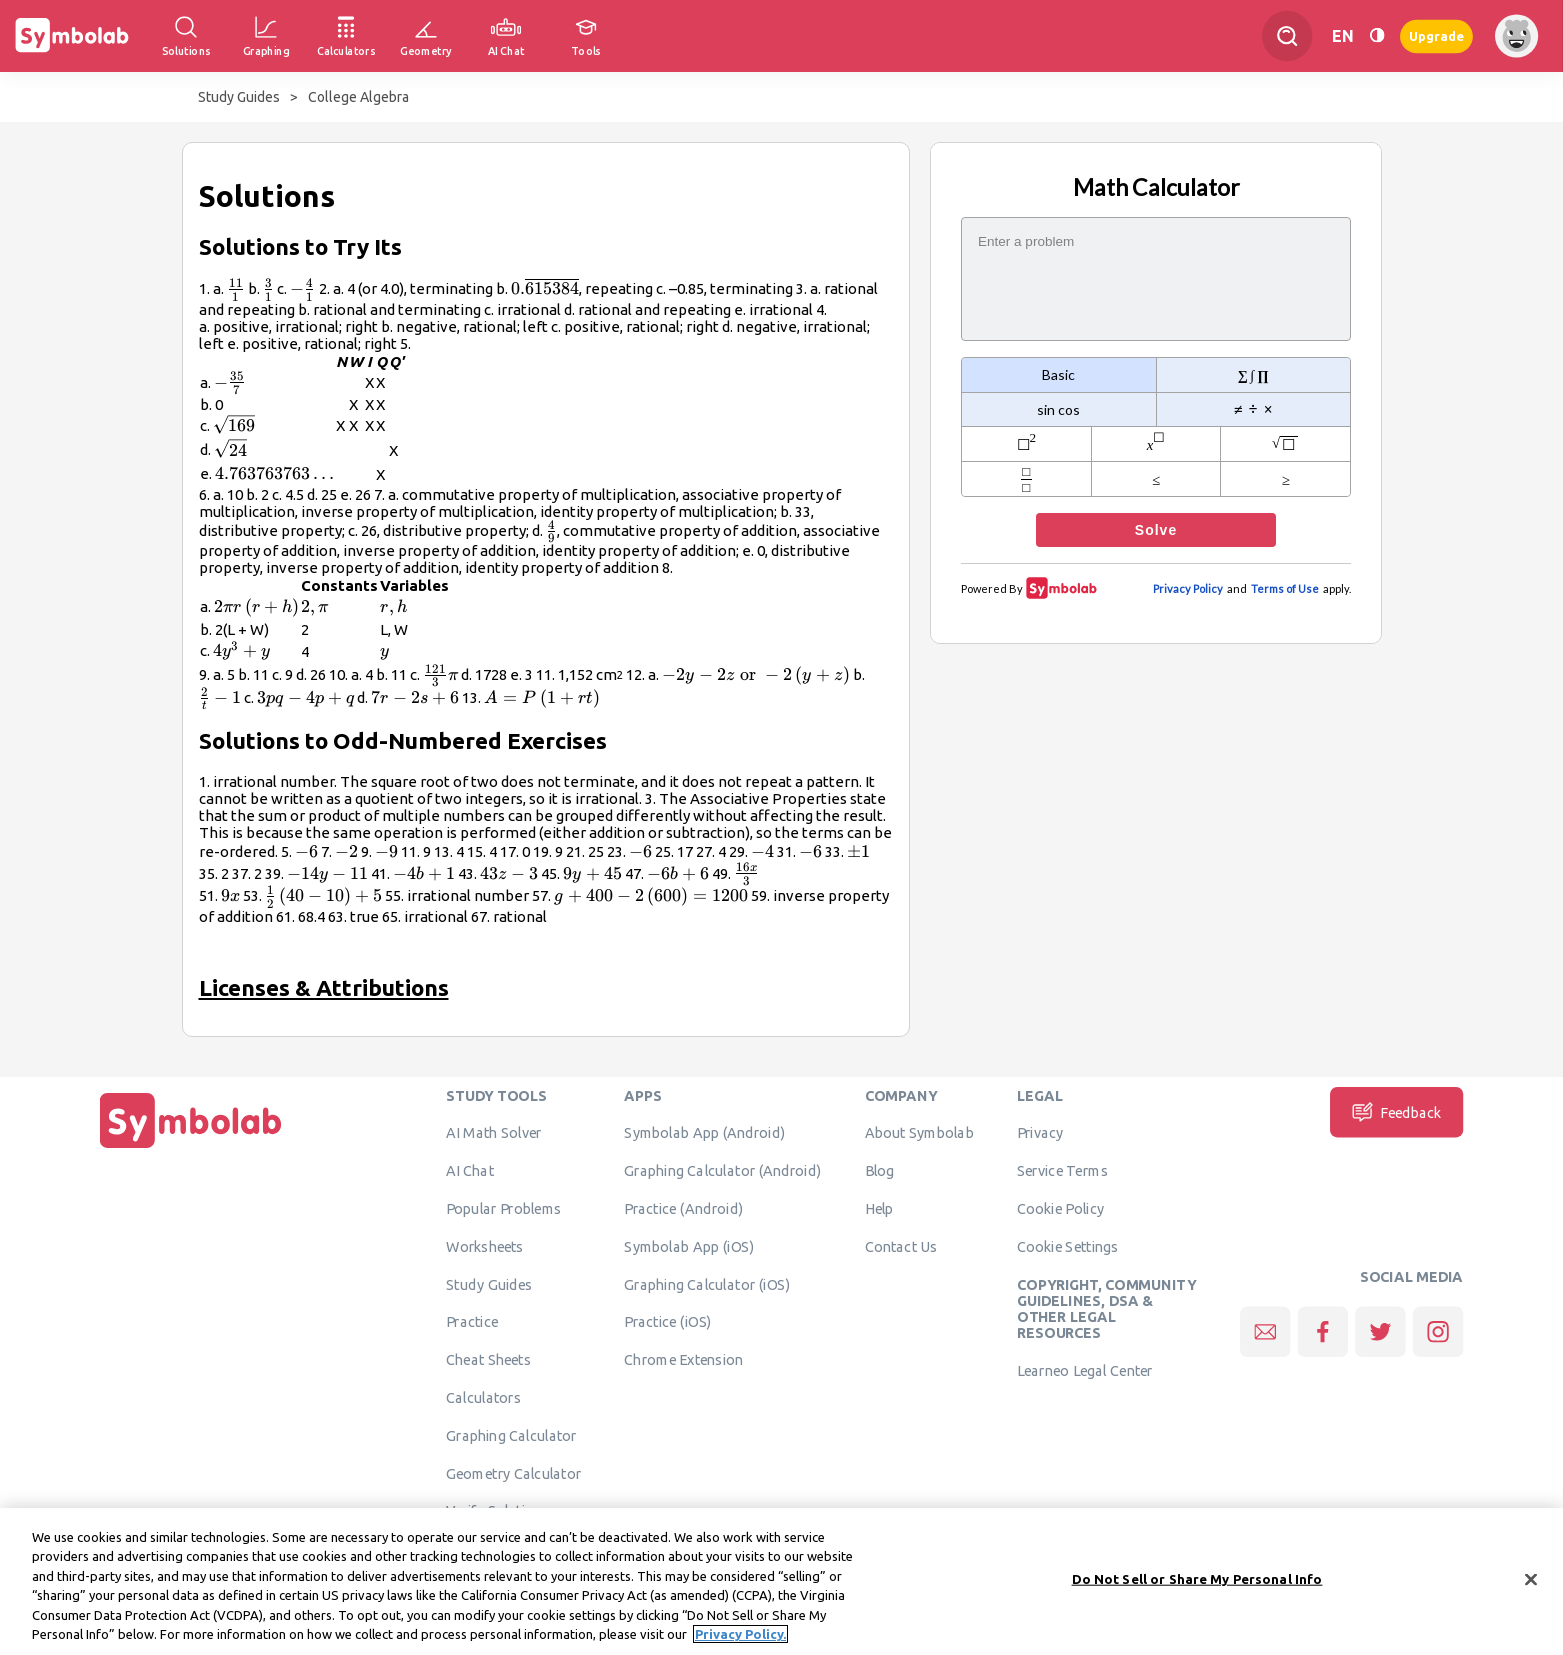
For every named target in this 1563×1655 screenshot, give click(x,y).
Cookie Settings (1068, 1246)
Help (879, 1208)
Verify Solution (494, 1511)
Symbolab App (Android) (704, 1133)
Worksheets (484, 1246)
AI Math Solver (493, 1133)
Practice (472, 1322)
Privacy (1040, 1133)
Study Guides (239, 97)
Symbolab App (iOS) (689, 1246)
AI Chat (470, 1170)
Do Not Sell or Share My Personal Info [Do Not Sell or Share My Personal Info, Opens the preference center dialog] (1197, 1586)
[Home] (191, 1148)
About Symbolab (919, 1133)
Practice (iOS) (667, 1322)
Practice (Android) (683, 1208)
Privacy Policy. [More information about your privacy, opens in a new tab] (740, 1642)
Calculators (483, 1397)
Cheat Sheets (488, 1359)
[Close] (1531, 1587)
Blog (880, 1170)
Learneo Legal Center (1085, 1370)
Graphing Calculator (511, 1435)
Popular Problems (503, 1208)
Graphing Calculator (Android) (722, 1170)
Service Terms (1062, 1170)
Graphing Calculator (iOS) (707, 1284)
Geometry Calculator (513, 1473)
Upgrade (1436, 35)
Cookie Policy (1060, 1208)
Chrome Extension (683, 1359)
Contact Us (901, 1246)
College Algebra (358, 97)
